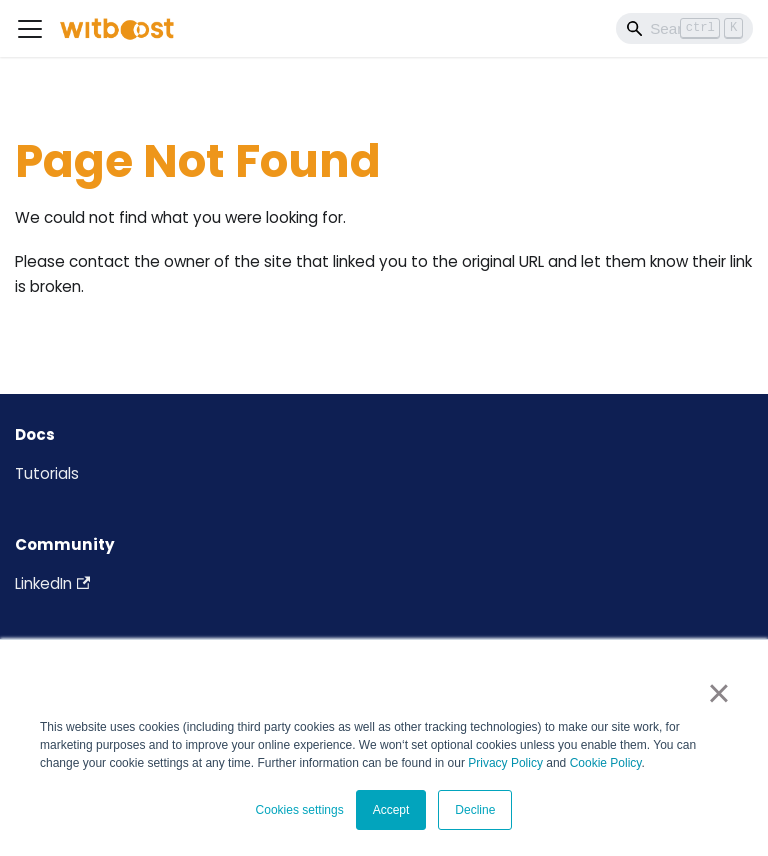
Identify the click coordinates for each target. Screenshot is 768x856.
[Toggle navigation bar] (30, 29)
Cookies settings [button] (300, 810)
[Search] (684, 28)
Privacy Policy (505, 763)
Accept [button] (391, 810)
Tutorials (47, 473)
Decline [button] (475, 810)
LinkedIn (52, 583)
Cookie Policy (606, 763)
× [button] (718, 693)
